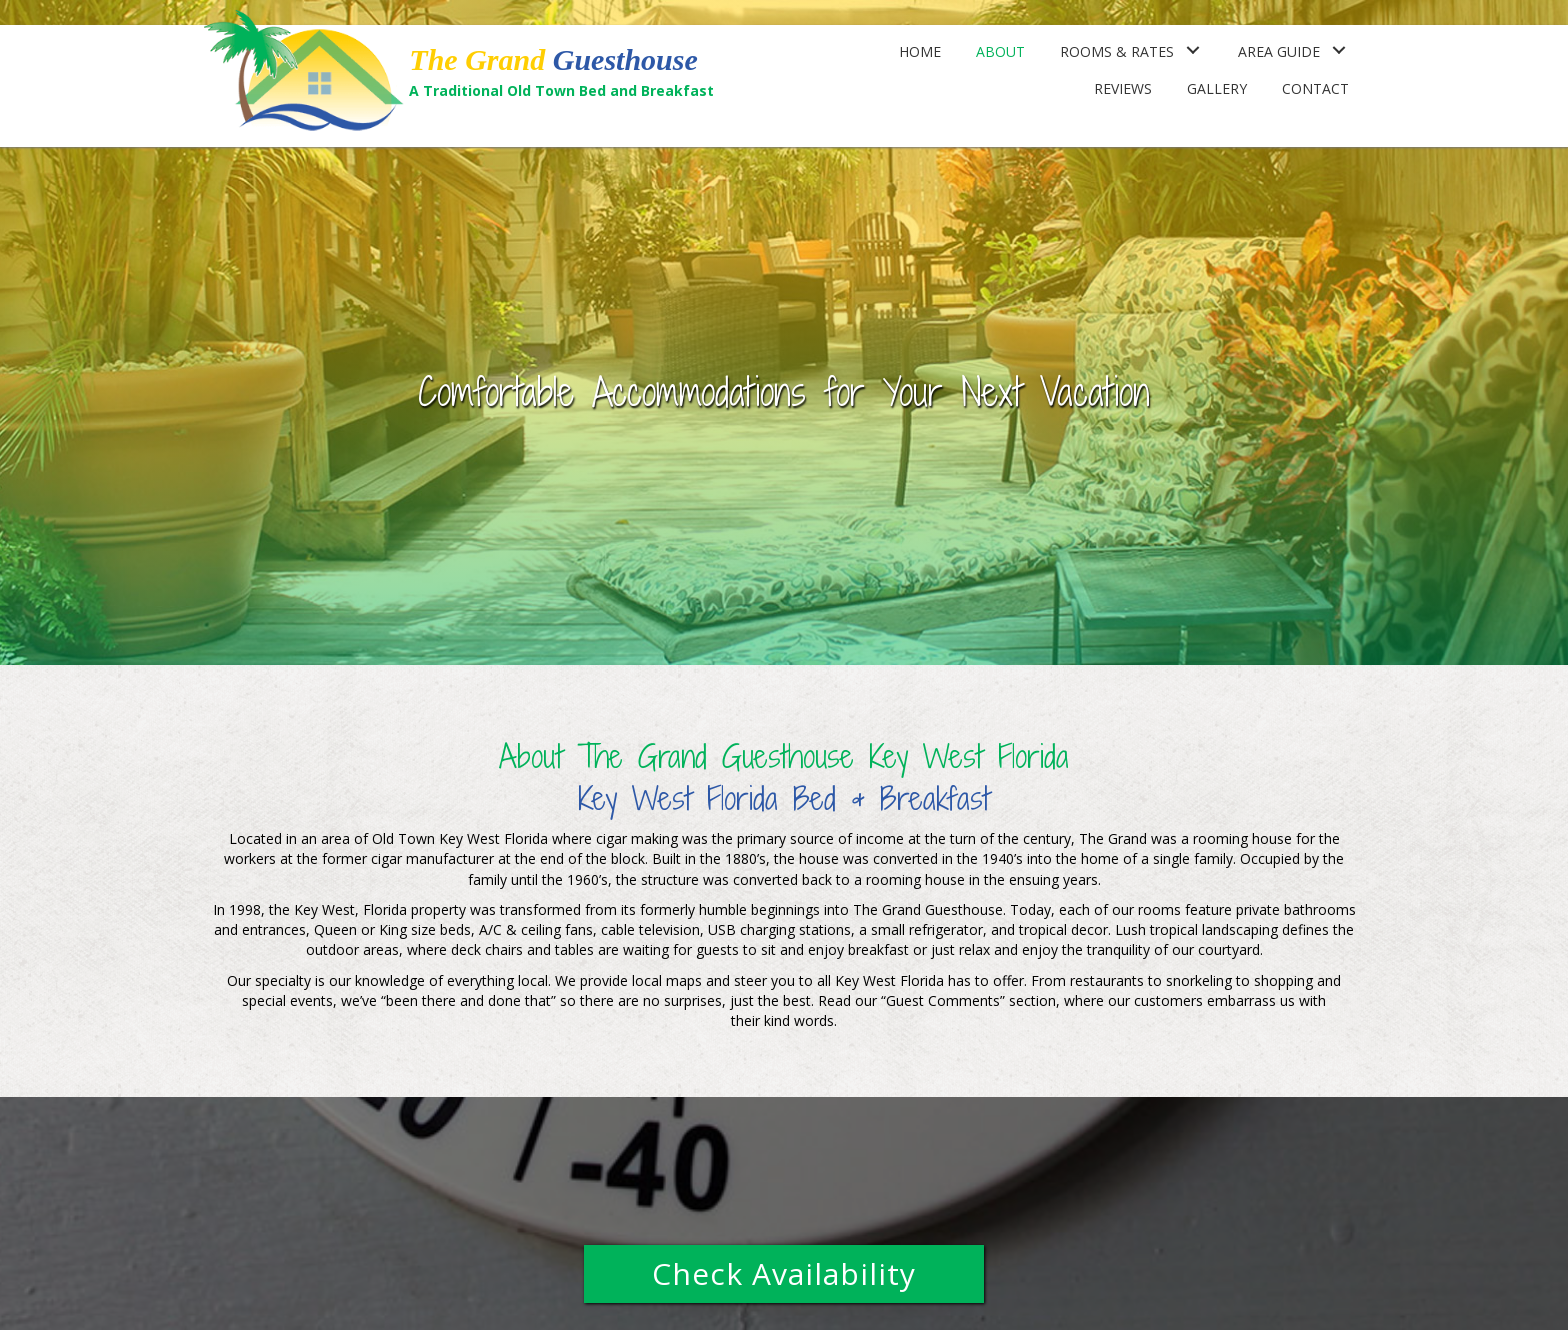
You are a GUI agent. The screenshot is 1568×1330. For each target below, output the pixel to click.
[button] (784, 1274)
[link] (920, 50)
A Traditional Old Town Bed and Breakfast (561, 90)
